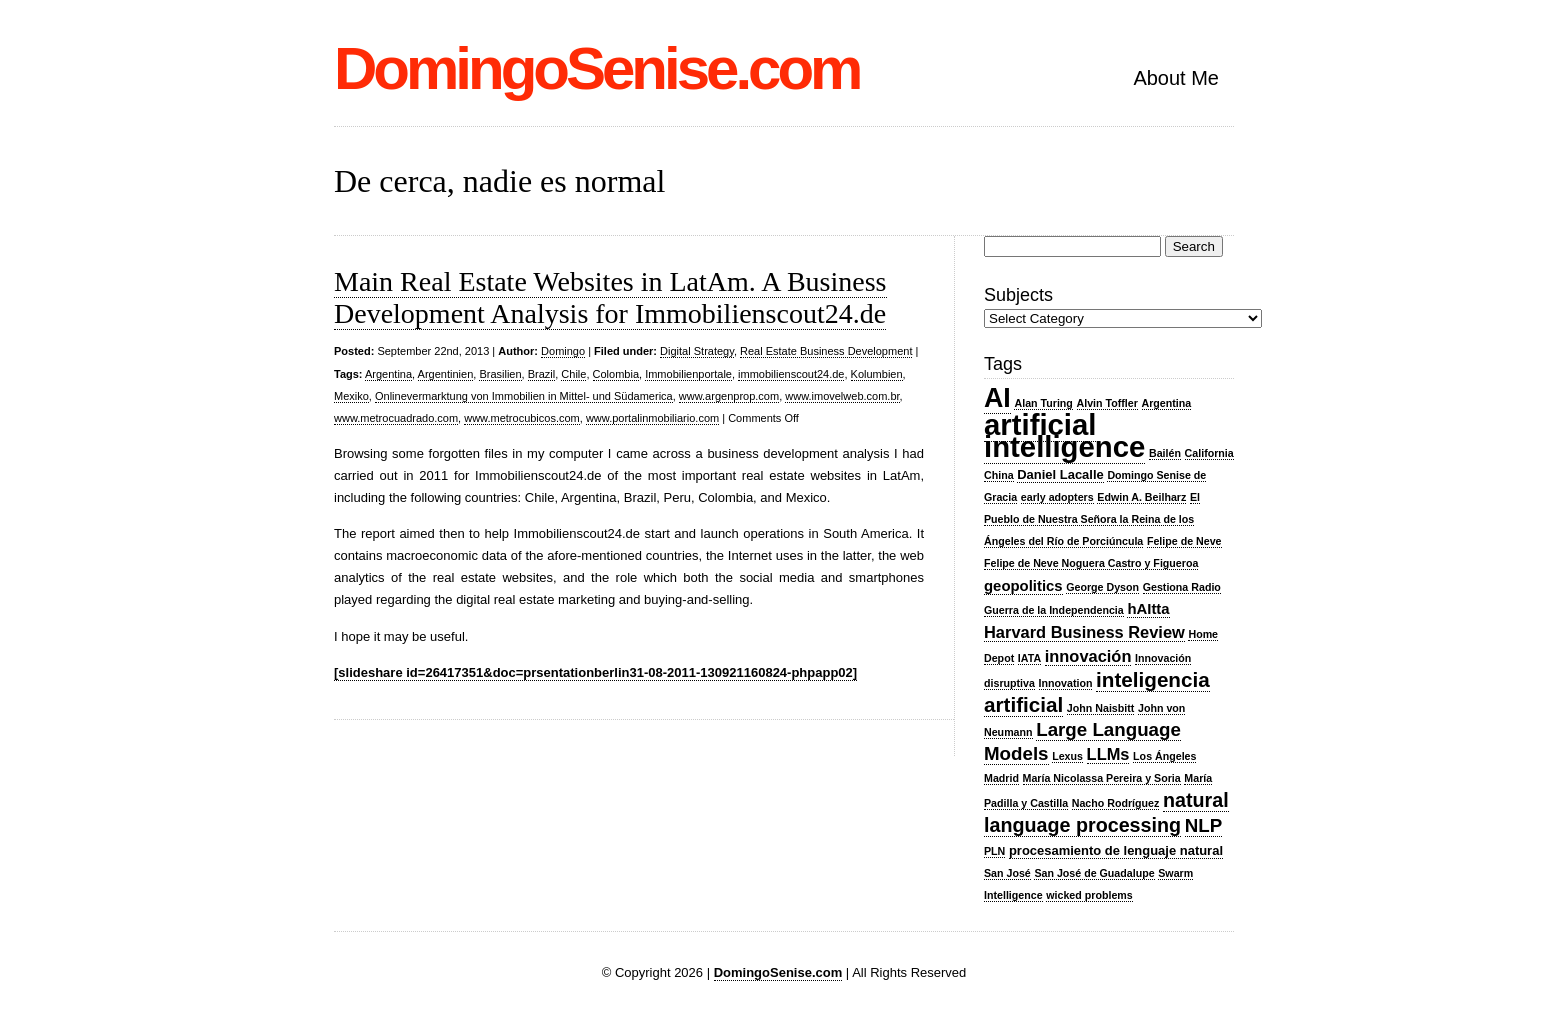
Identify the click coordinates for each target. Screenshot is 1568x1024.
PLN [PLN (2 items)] (994, 851)
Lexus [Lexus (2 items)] (1067, 756)
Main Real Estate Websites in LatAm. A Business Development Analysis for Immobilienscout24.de (610, 297)
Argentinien (446, 374)
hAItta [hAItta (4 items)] (1148, 609)
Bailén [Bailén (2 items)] (1165, 453)
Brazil (542, 374)
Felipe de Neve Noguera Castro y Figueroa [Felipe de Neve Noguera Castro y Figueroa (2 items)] (1091, 563)
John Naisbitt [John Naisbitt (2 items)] (1101, 708)
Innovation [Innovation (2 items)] (1066, 683)
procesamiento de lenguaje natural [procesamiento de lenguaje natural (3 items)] (1116, 850)
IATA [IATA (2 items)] (1029, 658)
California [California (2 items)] (1209, 453)
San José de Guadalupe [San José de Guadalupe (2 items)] (1094, 873)
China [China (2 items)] (999, 475)
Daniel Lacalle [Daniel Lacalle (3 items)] (1060, 474)
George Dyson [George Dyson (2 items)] (1102, 587)
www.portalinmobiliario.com (652, 418)
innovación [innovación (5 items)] (1088, 656)
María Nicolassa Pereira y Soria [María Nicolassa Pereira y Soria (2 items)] (1102, 778)
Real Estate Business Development (826, 351)
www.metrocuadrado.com (396, 418)
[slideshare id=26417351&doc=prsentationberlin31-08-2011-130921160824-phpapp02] (595, 672)
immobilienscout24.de (791, 374)
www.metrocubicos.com (522, 418)
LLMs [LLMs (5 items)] (1108, 754)
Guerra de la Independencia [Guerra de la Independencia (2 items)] (1054, 610)
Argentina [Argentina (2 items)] (1167, 403)
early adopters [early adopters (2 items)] (1057, 497)
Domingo (563, 351)
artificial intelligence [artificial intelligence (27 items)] (1064, 435)
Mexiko (351, 396)
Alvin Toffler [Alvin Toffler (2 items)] (1107, 403)
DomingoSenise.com (596, 68)
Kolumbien (877, 374)
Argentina (388, 374)
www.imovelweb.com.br (842, 396)
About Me (1176, 78)
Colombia (616, 374)
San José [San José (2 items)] (1007, 873)
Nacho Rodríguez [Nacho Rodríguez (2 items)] (1116, 803)
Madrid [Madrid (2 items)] (1001, 778)
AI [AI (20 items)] (997, 398)
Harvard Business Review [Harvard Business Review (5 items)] (1084, 632)
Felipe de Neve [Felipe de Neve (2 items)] (1184, 541)
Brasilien (500, 374)
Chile (573, 374)
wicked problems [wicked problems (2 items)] (1089, 895)
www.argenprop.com (729, 396)
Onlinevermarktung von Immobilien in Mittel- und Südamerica (524, 396)
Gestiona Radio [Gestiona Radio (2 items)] (1182, 587)
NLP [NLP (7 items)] (1203, 825)
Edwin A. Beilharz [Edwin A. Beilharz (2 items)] (1141, 497)
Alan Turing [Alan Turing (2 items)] (1043, 403)
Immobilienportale (688, 374)
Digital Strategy (697, 351)
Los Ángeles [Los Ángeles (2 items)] (1164, 756)
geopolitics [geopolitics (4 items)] (1023, 586)
